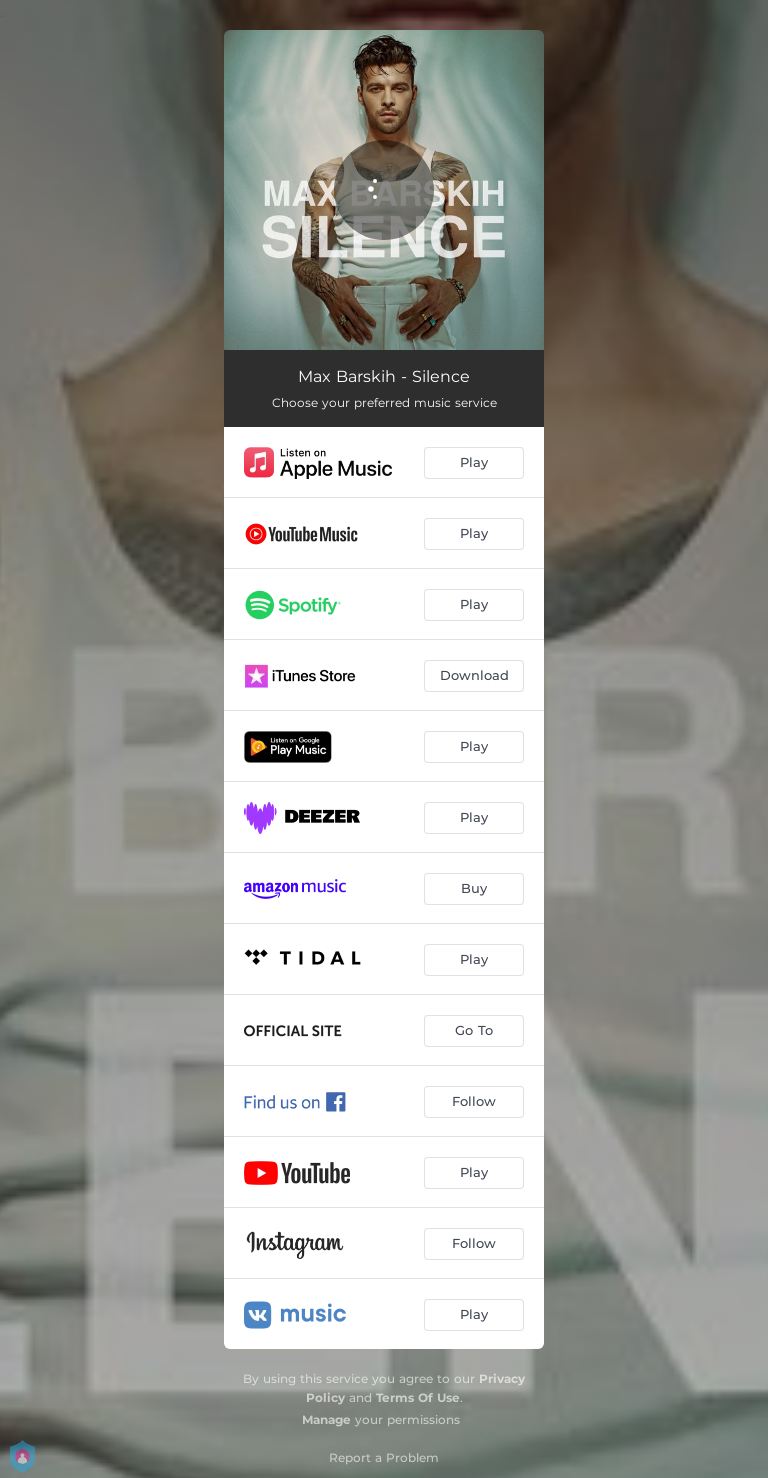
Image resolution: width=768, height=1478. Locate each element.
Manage (326, 1419)
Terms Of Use (418, 1397)
